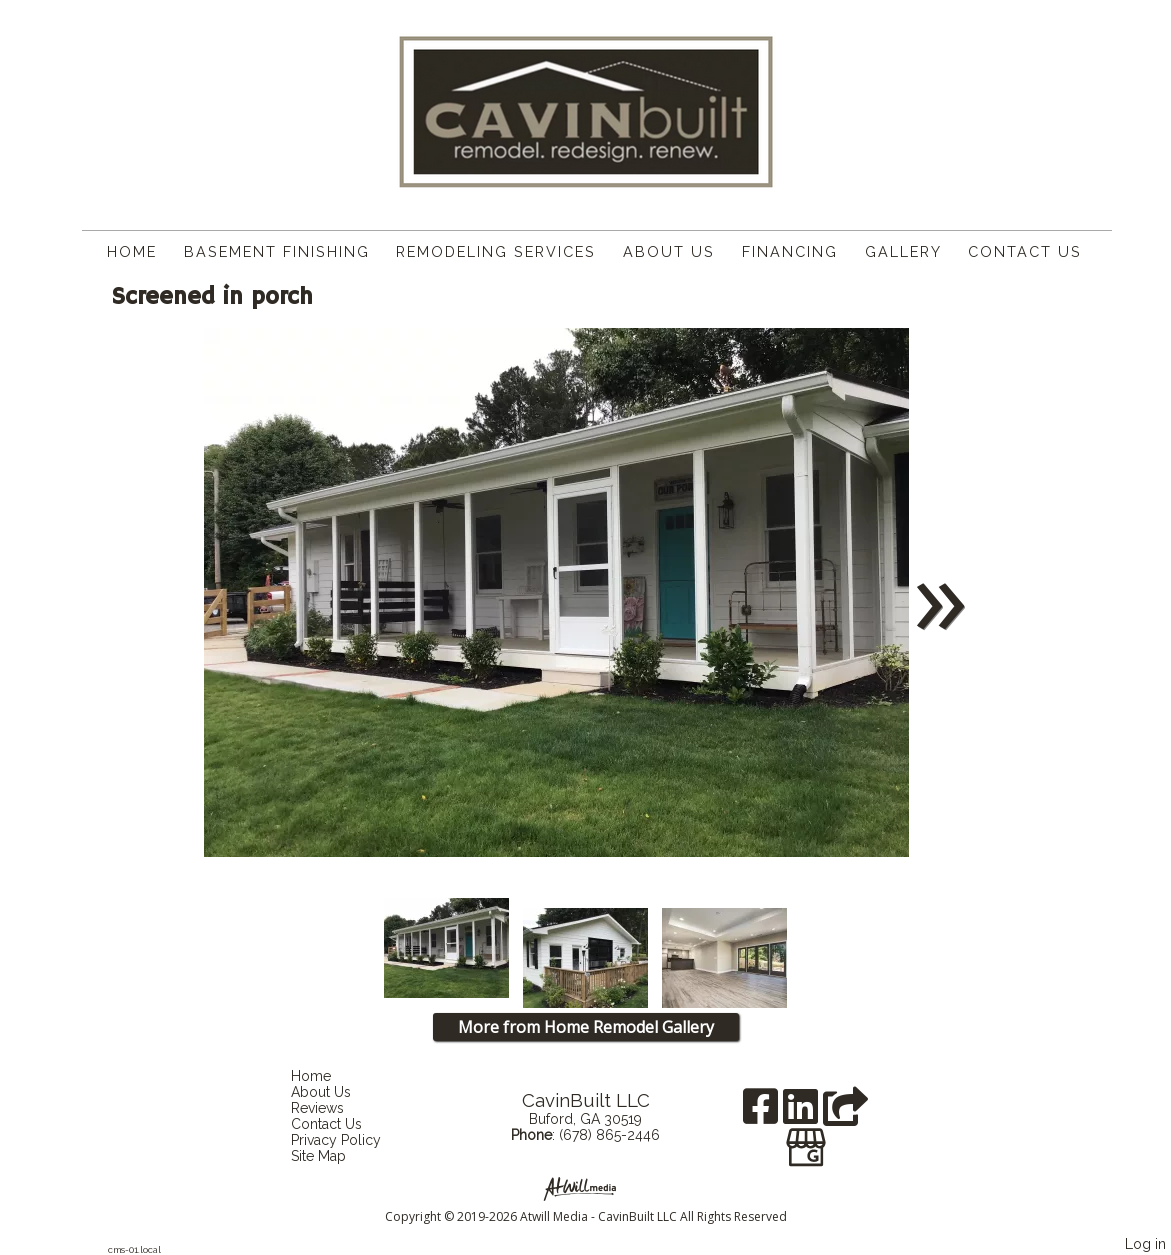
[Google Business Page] (806, 1140)
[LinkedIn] (803, 1113)
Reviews (332, 1108)
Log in (1145, 1243)
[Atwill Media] (586, 1187)
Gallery (903, 251)
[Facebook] (763, 1113)
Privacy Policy (351, 1140)
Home (132, 251)
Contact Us (1025, 251)
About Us (669, 251)
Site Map (333, 1156)
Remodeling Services (496, 251)
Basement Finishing (277, 251)
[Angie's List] (845, 1113)
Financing (790, 251)
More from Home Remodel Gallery (586, 1027)
